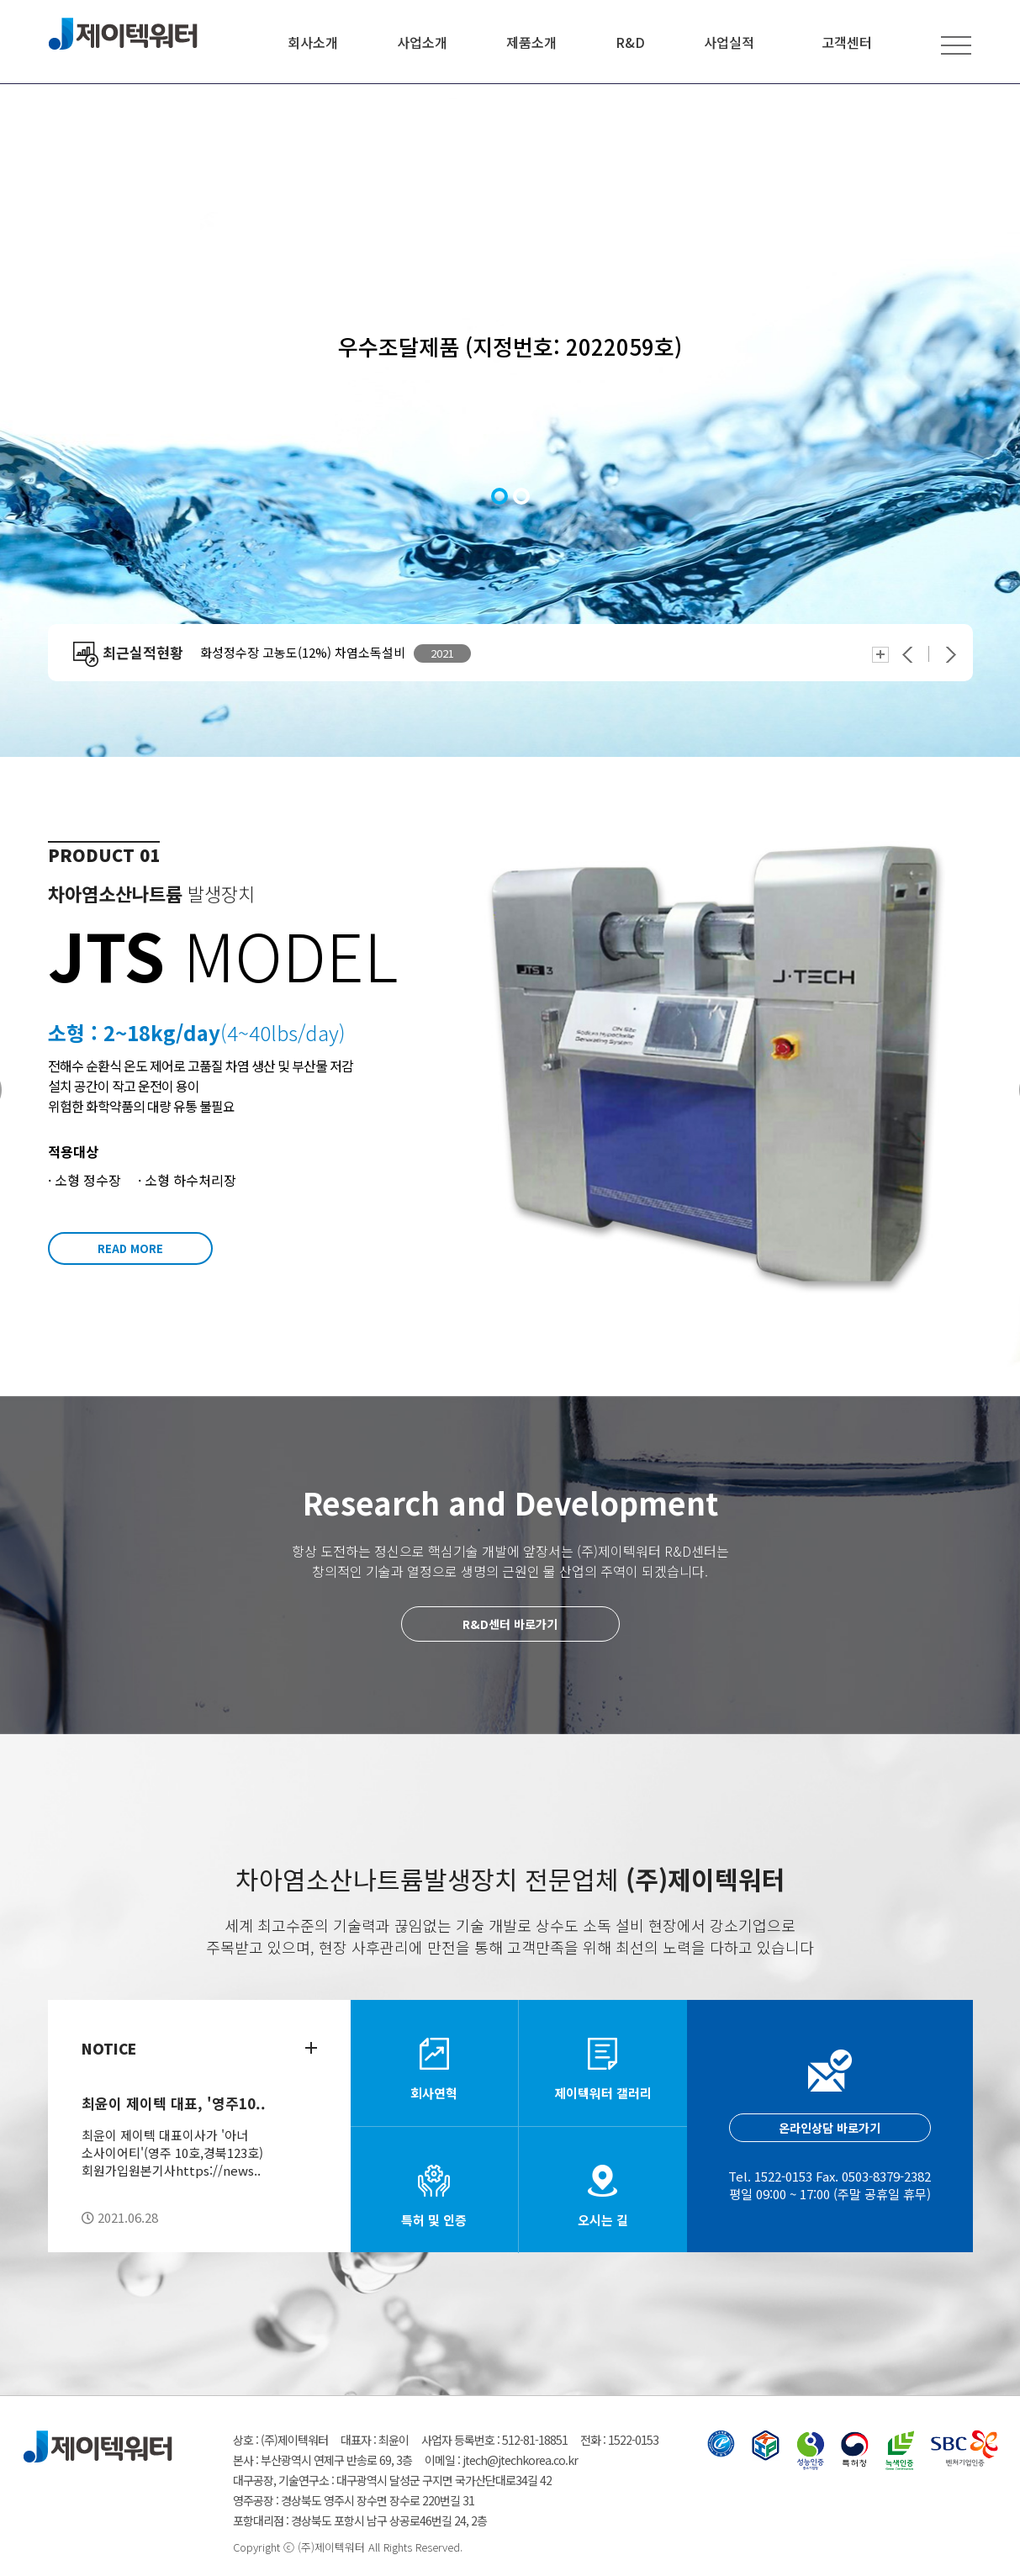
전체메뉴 (956, 44)
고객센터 (847, 42)
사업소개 (422, 42)
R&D (630, 42)
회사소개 (313, 42)
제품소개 (531, 42)
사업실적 (729, 42)
